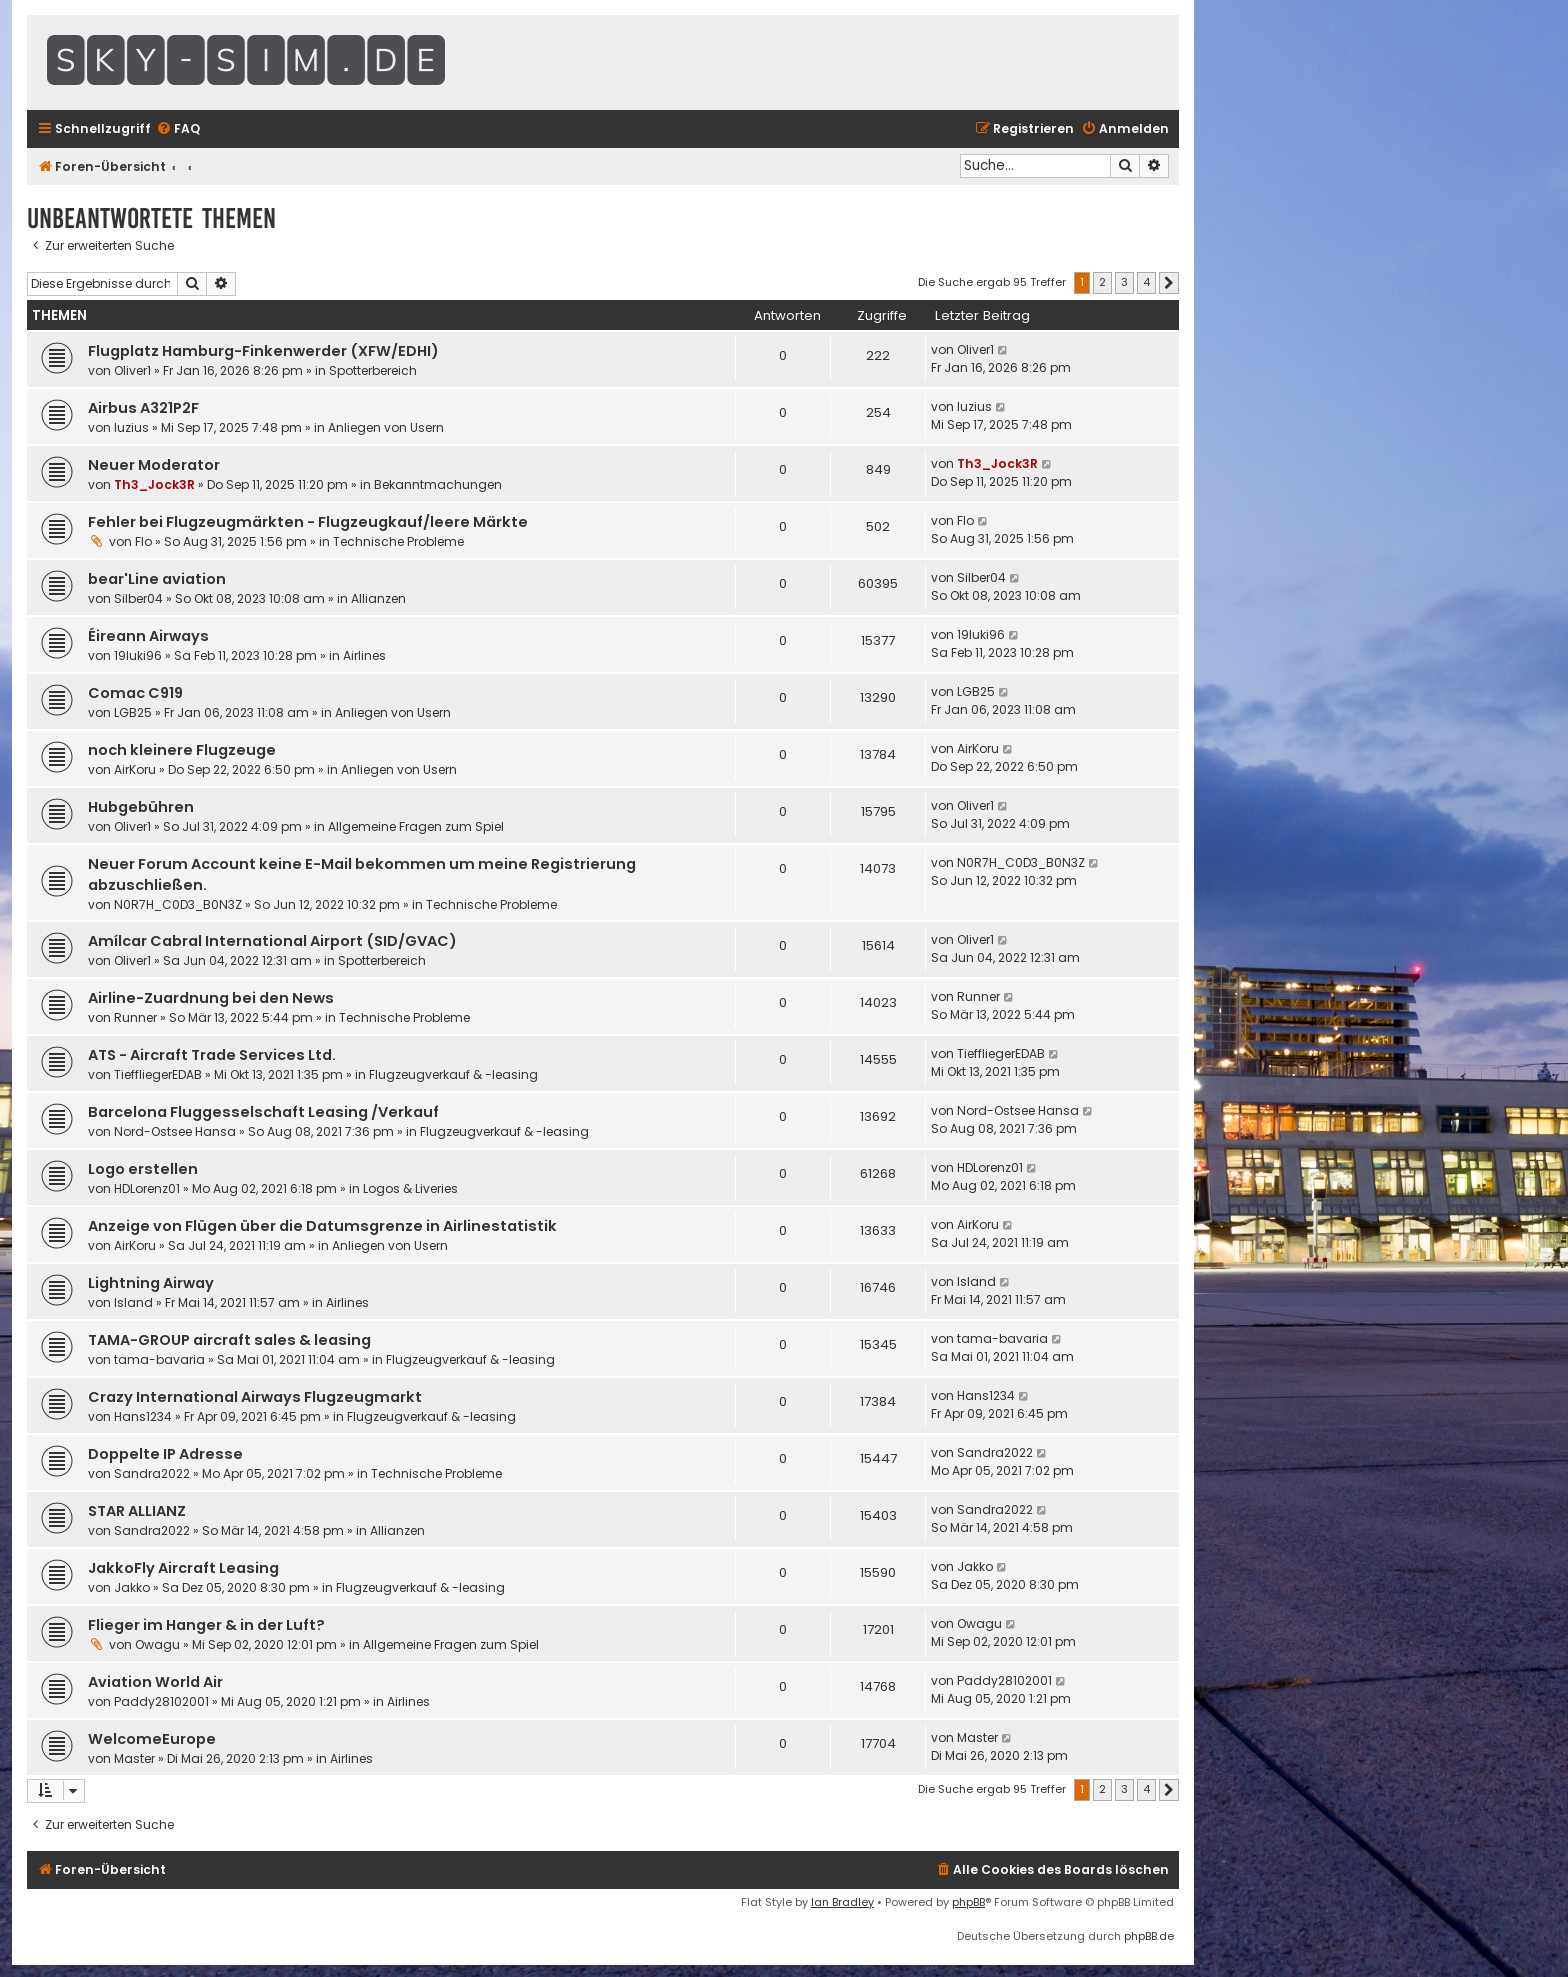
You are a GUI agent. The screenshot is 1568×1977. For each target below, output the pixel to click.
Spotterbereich (373, 370)
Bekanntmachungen (438, 484)
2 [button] (1102, 282)
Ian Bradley (842, 1902)
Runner (135, 1017)
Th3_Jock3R (154, 484)
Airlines (364, 655)
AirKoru (135, 769)
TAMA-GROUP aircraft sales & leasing (229, 1340)
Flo (143, 541)
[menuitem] (178, 129)
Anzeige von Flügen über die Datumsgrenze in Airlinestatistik (322, 1226)
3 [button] (1124, 282)
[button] (1169, 283)
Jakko (132, 1587)
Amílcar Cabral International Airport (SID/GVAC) (272, 941)
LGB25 (133, 712)
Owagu (157, 1644)
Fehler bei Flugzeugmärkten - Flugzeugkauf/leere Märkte (308, 522)
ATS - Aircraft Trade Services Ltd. (212, 1055)
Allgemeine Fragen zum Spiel (416, 826)
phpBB (968, 1902)
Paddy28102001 (161, 1701)
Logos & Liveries (410, 1188)
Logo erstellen (143, 1169)
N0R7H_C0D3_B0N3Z (178, 904)
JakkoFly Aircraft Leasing (183, 1568)
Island (133, 1302)
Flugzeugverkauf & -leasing (453, 1074)
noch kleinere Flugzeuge (182, 750)
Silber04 (138, 598)
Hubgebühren (141, 807)
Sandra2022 (152, 1473)
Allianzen (378, 598)
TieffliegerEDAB (158, 1074)
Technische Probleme (398, 541)
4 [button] (1146, 282)
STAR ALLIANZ (137, 1511)
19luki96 (138, 655)
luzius (131, 427)
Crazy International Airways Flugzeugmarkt (255, 1397)
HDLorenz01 (147, 1188)
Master (134, 1758)
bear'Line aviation (157, 579)
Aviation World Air (155, 1682)
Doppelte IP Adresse (165, 1454)
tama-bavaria (159, 1359)
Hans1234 (143, 1416)
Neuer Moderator (154, 465)
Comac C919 (135, 693)
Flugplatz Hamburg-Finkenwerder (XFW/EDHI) (263, 351)
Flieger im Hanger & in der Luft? (206, 1625)
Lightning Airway (151, 1283)
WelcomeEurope (152, 1739)
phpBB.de (1149, 1936)
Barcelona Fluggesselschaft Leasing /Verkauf (263, 1112)
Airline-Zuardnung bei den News (211, 998)
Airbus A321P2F (143, 408)
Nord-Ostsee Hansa (175, 1131)
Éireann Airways (148, 636)
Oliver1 (132, 370)
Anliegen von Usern (386, 427)
